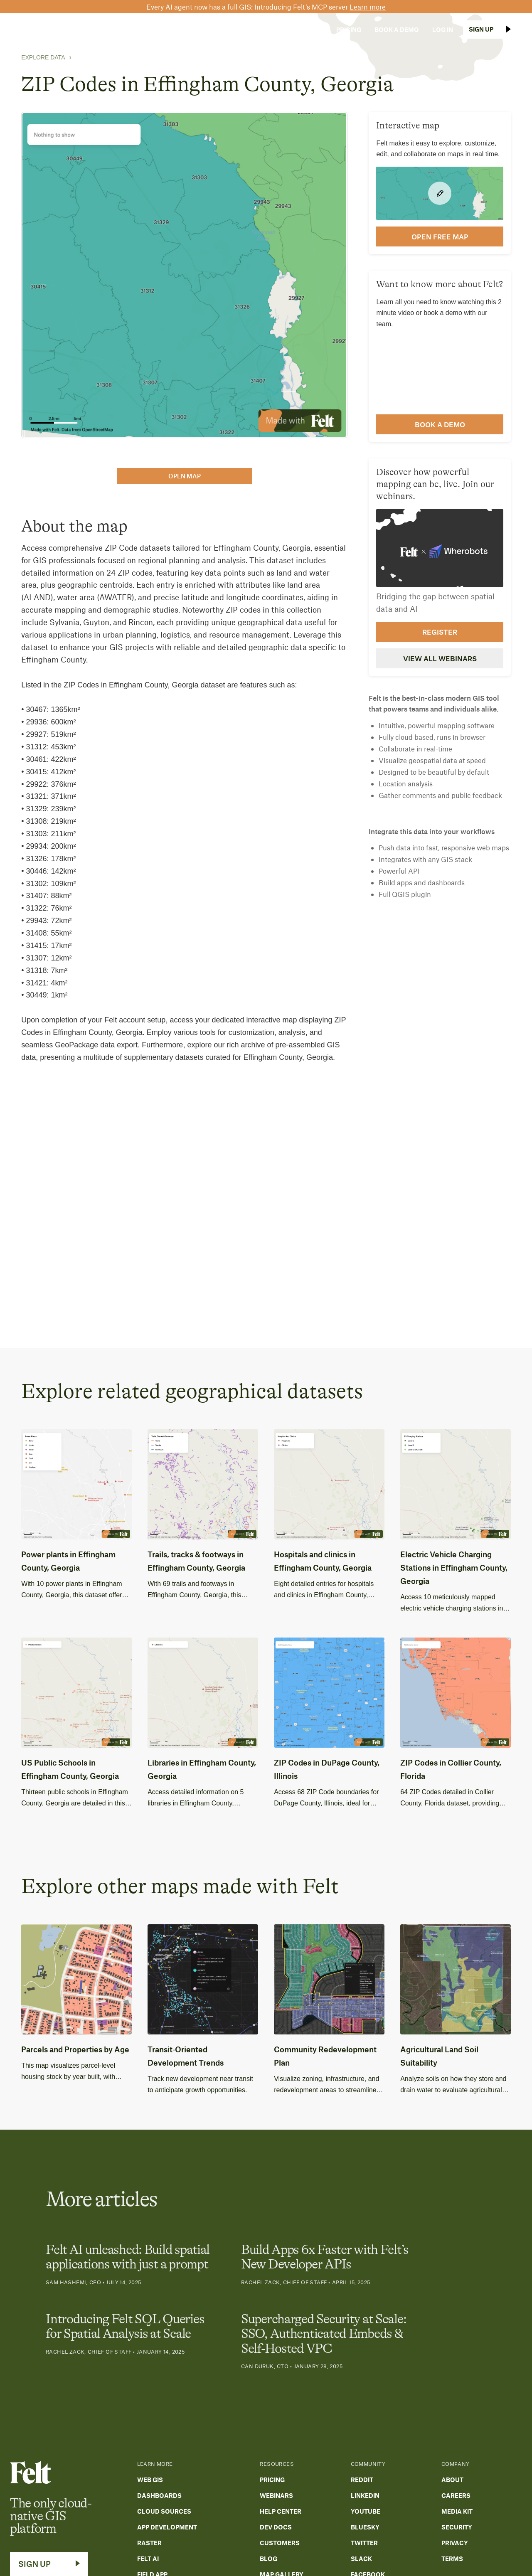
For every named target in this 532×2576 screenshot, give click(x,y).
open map (184, 476)
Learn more (368, 6)
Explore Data (43, 57)
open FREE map (439, 236)
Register (439, 632)
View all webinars (440, 658)
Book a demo (440, 424)
